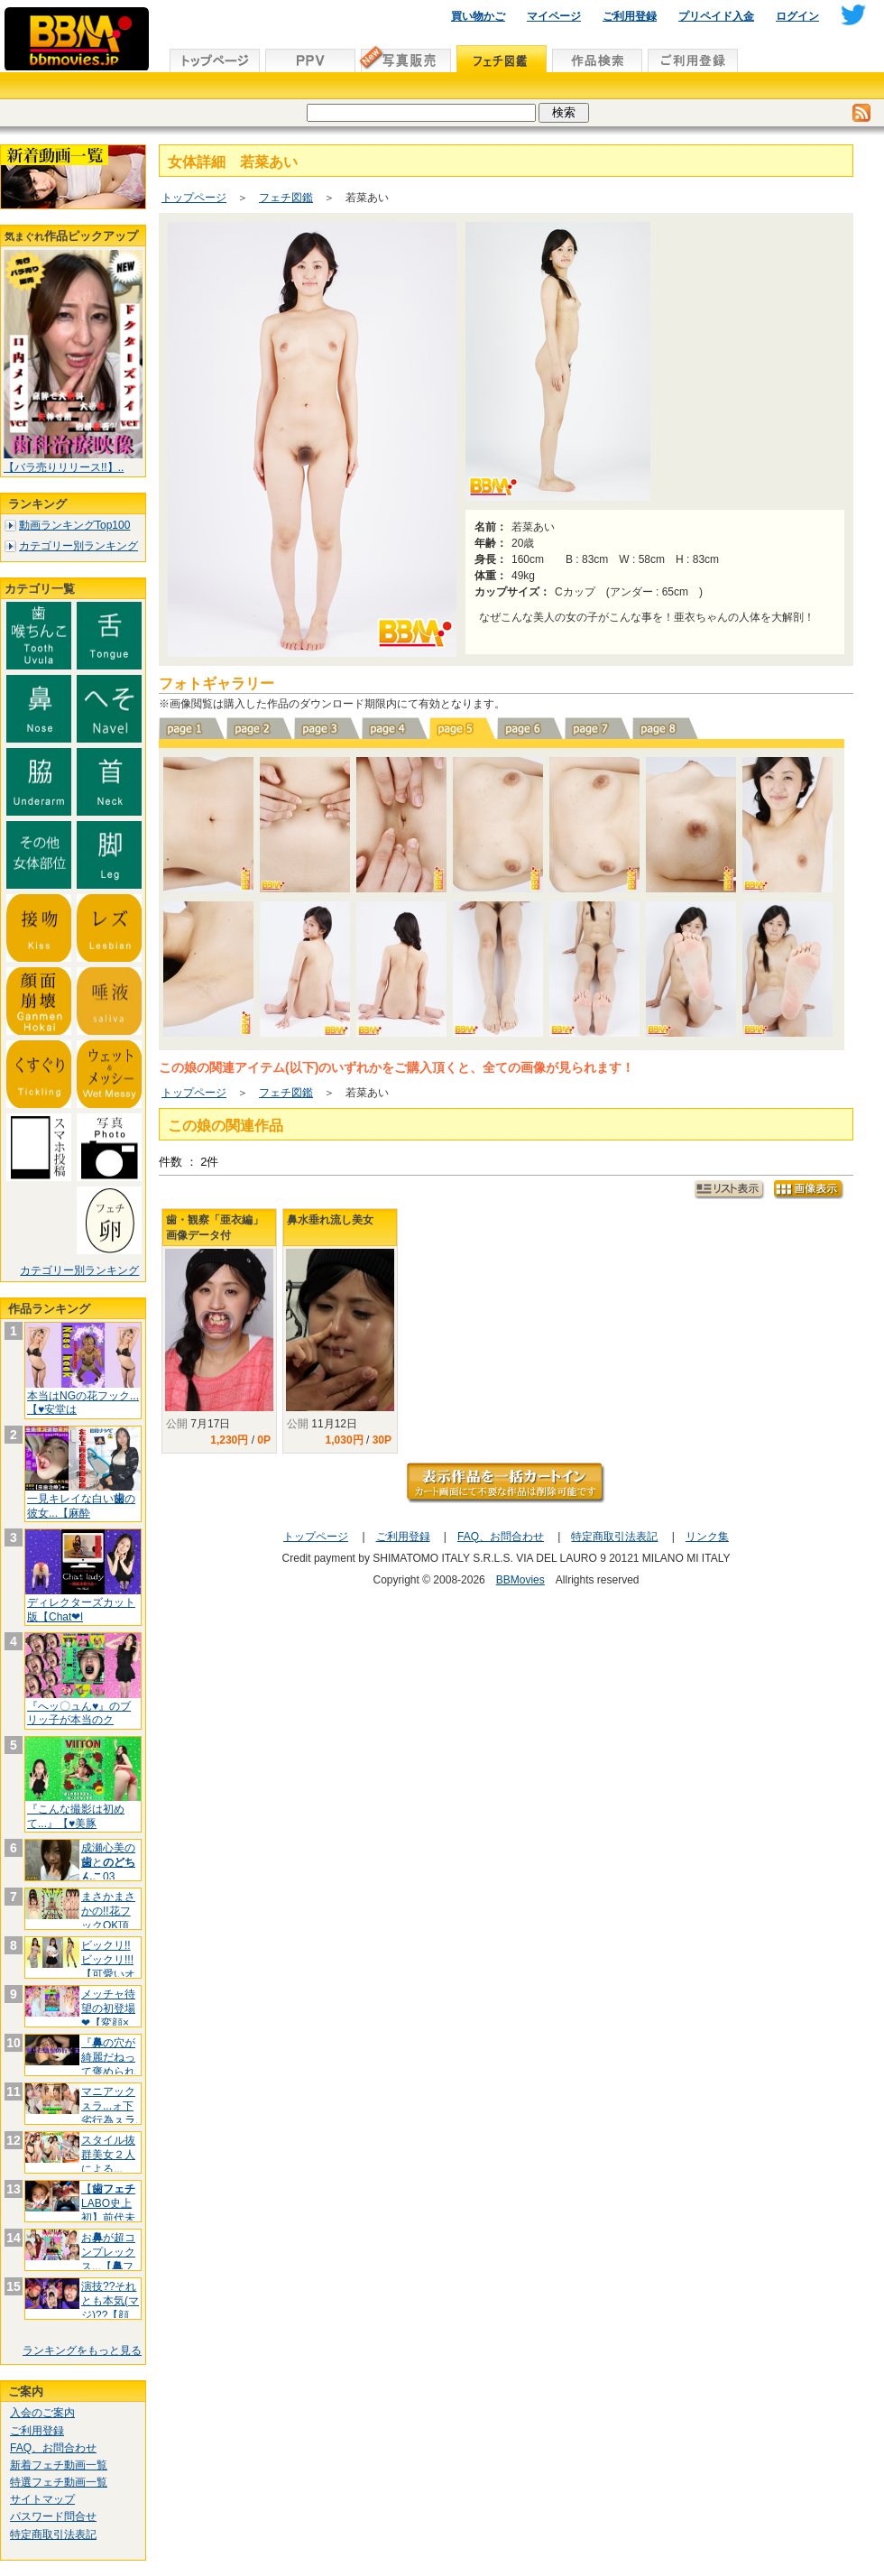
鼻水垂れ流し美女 (330, 1220)
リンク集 (707, 1536)
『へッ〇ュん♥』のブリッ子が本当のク (79, 1713)
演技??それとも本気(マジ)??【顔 (110, 2300)
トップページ (193, 197)
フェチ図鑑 (286, 197)
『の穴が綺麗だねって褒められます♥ (108, 2063)
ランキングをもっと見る (82, 2350)
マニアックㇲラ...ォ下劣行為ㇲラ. (109, 2105)
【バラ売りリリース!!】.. (64, 467)
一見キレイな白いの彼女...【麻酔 (81, 1505)
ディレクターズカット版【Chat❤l (81, 1609)
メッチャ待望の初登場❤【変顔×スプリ (108, 2015)
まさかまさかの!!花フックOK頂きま (108, 1917)
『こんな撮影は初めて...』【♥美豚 (75, 1816)
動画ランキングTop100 (74, 525)
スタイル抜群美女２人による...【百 (108, 2161)
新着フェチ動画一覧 (58, 2465)
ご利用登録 (630, 16)
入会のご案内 (42, 2412)
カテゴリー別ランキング (78, 546)
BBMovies (520, 1580)
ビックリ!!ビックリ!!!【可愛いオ (108, 1959)
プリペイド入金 (716, 16)
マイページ (554, 16)
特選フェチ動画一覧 (58, 2482)
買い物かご (478, 16)
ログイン (797, 16)
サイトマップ (42, 2499)
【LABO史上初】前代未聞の (108, 2210)
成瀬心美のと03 (108, 1862)
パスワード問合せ (53, 2516)
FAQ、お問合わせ (53, 2448)
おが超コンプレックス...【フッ (108, 2258)
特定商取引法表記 (53, 2534)
